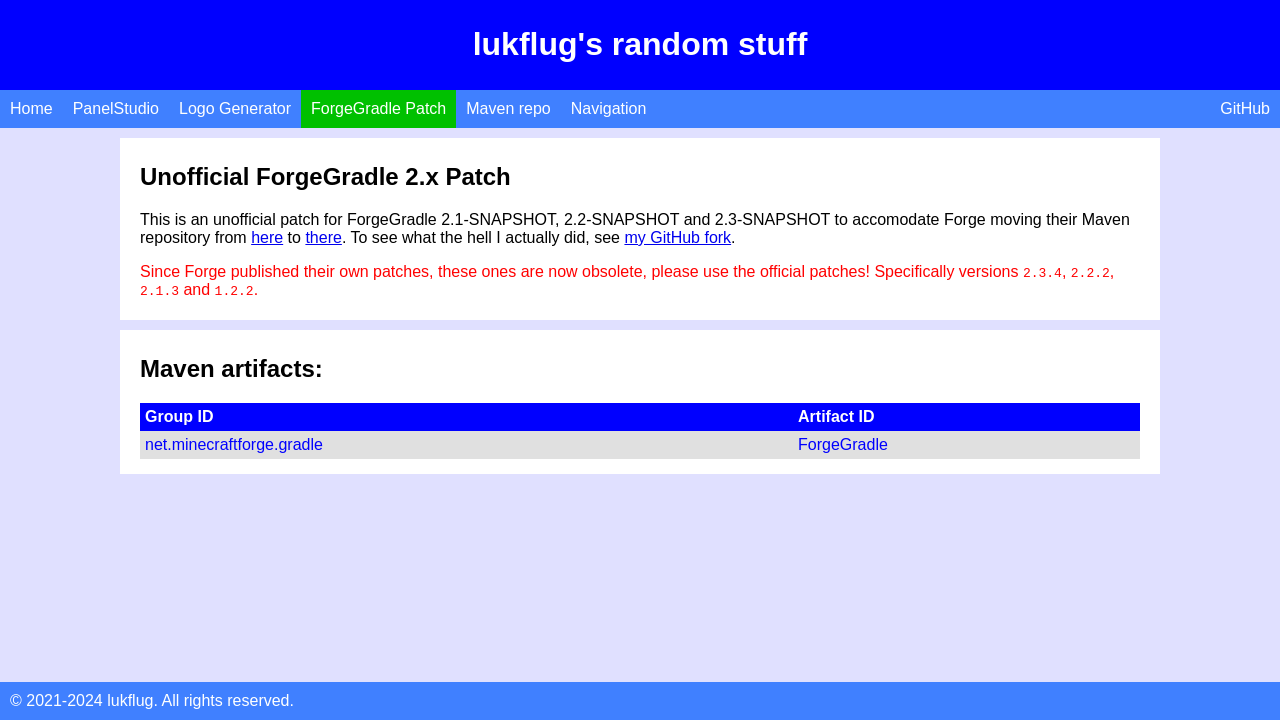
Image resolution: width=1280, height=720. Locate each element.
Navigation (609, 108)
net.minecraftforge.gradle (234, 444)
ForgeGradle (843, 444)
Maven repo (508, 108)
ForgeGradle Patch (378, 108)
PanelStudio (116, 108)
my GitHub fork (677, 237)
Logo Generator (235, 108)
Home (31, 108)
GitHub (1245, 108)
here (267, 237)
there (323, 237)
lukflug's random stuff (640, 44)
